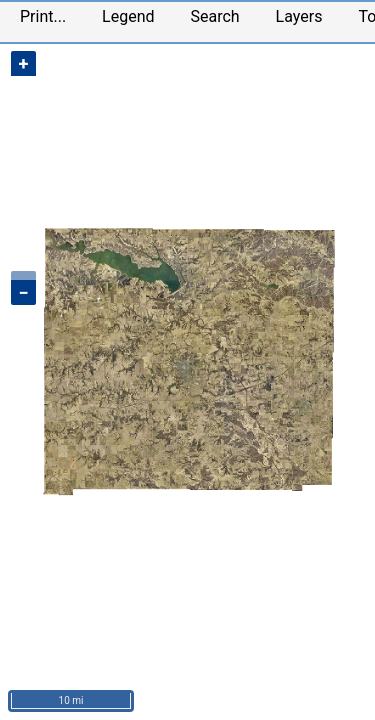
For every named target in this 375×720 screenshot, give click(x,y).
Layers (299, 16)
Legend (128, 16)
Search (214, 16)
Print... (43, 16)
